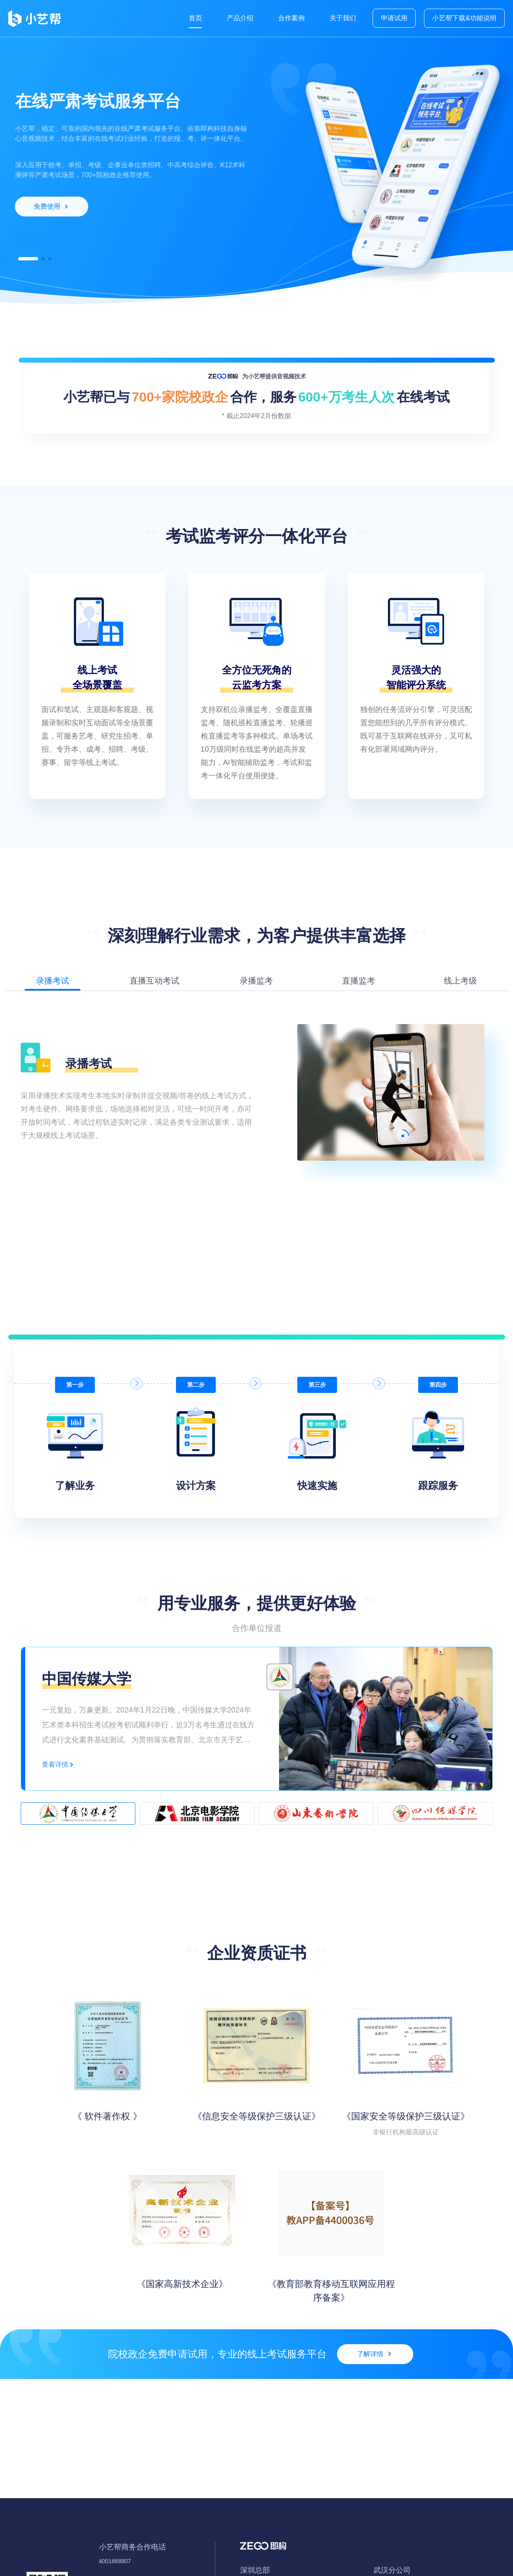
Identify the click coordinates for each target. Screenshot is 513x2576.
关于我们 (343, 18)
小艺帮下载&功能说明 (464, 18)
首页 (195, 18)
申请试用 (394, 18)
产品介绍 (240, 18)
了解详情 (374, 2353)
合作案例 (291, 18)
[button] (28, 258)
